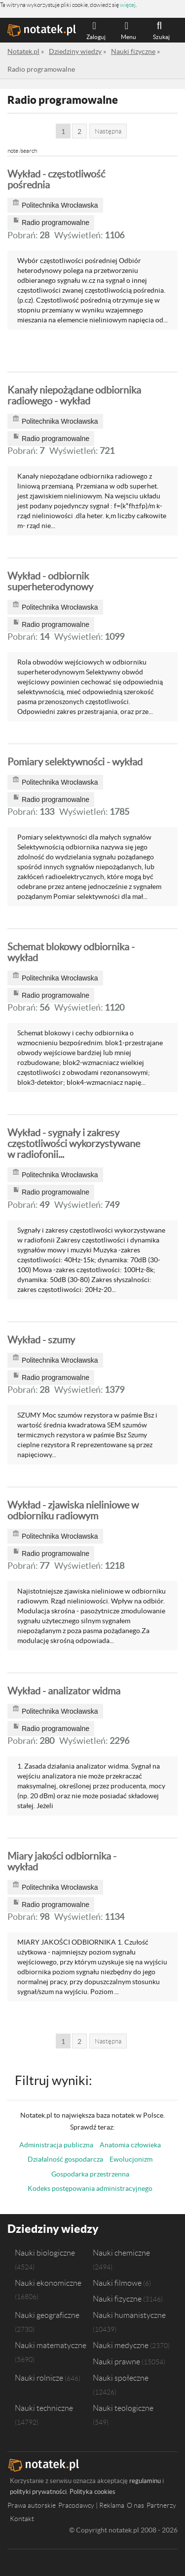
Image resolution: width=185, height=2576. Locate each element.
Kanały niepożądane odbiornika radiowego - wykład (74, 395)
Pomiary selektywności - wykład (75, 761)
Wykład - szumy (41, 1339)
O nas (135, 2505)
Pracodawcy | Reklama (91, 2505)
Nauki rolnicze (39, 2377)
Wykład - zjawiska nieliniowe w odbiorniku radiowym (73, 1510)
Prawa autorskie (31, 2505)
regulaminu (145, 2481)
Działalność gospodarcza (65, 2159)
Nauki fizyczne (117, 2298)
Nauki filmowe (117, 2282)
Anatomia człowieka (130, 2145)
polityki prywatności (38, 2491)
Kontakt (22, 2519)
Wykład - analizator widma (63, 1691)
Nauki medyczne (120, 2345)
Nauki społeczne (120, 2377)
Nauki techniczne (44, 2407)
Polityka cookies (92, 2491)
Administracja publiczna (56, 2145)
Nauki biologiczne (45, 2252)
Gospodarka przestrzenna (90, 2174)
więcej (128, 4)
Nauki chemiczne (121, 2252)
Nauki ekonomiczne (48, 2282)
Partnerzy (161, 2505)
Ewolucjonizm (131, 2159)
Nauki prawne (116, 2361)
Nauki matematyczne (50, 2345)
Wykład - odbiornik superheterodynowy (50, 581)
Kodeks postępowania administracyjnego (90, 2188)
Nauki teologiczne (123, 2407)
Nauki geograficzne (47, 2314)
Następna (108, 131)
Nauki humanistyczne (129, 2314)
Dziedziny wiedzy (53, 2228)
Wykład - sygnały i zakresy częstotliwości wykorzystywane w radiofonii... (73, 1143)
